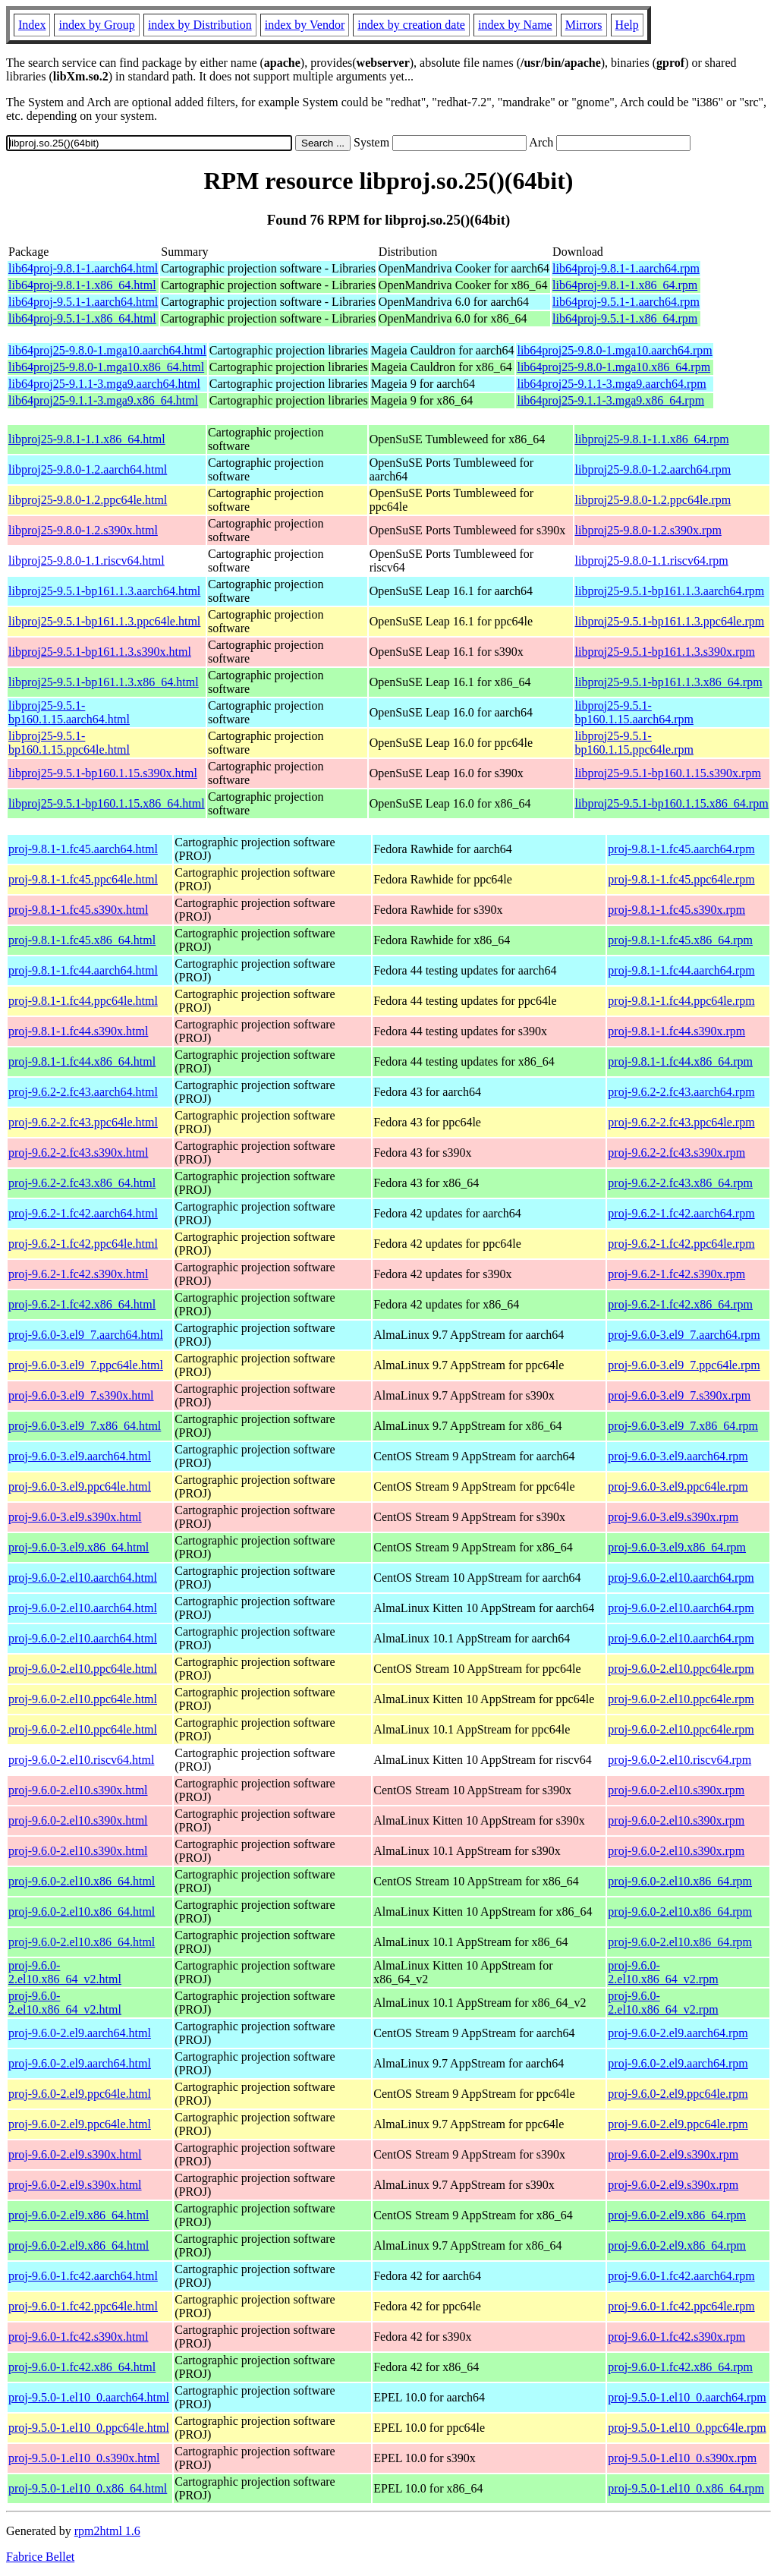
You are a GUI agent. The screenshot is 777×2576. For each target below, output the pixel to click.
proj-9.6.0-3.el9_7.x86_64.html (84, 1425)
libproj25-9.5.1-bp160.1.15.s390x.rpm (668, 773)
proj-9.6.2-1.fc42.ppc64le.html (83, 1243)
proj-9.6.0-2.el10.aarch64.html (82, 1577)
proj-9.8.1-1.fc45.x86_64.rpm (680, 940)
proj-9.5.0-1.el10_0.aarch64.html (88, 2397)
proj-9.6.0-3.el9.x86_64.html (78, 1547)
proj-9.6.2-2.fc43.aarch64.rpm (681, 1091)
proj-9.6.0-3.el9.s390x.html (75, 1516)
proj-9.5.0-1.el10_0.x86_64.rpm (686, 2488)
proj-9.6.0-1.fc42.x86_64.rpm (680, 2366)
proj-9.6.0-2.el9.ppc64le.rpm (677, 2093)
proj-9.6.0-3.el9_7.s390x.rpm (679, 1395)
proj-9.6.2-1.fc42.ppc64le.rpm (681, 1243)
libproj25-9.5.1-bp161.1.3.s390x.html (99, 651)
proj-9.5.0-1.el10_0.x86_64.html (87, 2488)
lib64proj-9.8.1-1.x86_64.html (82, 285)
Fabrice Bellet (40, 2556)
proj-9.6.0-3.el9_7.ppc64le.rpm (684, 1365)
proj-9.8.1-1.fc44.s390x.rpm (676, 1031)
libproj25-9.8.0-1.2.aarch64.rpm (653, 469)
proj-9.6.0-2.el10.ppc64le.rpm (680, 1668)
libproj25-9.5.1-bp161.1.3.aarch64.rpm (670, 590)
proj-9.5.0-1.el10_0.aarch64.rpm (687, 2397)
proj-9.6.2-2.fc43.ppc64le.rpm (681, 1122)
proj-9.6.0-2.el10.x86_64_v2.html (64, 1972)
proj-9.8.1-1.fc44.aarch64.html (83, 970)
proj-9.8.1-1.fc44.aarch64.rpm (681, 970)
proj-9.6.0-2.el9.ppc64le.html (79, 2093)
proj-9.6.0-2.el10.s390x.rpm (676, 1790)
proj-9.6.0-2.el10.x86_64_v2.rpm (663, 1972)
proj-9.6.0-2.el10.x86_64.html (81, 1881)
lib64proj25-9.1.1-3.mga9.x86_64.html (103, 400)
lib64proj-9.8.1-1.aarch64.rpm (626, 268)
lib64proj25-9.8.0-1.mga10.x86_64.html (106, 367)
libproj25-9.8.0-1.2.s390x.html (83, 530)
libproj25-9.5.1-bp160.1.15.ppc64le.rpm (634, 742)
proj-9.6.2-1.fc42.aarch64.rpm (681, 1213)
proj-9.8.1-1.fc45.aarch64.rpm (681, 848)
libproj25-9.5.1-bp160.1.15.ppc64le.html (69, 742)
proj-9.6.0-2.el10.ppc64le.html (82, 1668)
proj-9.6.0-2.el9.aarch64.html (79, 2032)
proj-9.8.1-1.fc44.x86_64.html (82, 1061)
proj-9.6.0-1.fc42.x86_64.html (82, 2366)
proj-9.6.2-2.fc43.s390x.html (78, 1152)
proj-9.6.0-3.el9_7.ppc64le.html (85, 1365)
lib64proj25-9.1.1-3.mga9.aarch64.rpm (611, 383)
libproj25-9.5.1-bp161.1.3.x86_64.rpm (669, 681)
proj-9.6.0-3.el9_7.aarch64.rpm (684, 1334)
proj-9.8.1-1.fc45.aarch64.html (83, 848)
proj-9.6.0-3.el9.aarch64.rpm (677, 1456)
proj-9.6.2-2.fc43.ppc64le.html (83, 1122)
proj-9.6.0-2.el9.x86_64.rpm (677, 2215)
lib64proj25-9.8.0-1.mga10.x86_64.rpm (613, 367)
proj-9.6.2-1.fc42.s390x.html (78, 1274)
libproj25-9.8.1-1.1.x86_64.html (86, 439)
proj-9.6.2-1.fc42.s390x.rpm (676, 1274)
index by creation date (411, 24)
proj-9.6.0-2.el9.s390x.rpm (673, 2154)
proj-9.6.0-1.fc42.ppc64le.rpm (681, 2306)
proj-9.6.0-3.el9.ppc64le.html (79, 1486)
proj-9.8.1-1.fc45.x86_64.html (82, 940)
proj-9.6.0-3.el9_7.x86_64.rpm (683, 1425)
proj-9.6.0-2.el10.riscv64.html (81, 1759)
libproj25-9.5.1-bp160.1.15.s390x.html (102, 773)
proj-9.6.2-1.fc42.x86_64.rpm (680, 1304)
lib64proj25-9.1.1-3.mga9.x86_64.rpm (610, 400)
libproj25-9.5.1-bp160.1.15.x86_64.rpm (672, 803)
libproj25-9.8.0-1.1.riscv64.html (86, 560)
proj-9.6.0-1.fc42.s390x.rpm (676, 2336)
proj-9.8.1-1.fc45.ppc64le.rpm (681, 879)
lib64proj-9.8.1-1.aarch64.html (83, 268)
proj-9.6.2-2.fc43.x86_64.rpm (680, 1182)
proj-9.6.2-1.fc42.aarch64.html (83, 1213)
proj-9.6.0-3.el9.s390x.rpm (673, 1516)
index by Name (515, 24)
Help (627, 24)
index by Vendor (304, 24)
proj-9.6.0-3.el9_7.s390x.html (81, 1395)
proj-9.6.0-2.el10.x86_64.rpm (680, 1881)
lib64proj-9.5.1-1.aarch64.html (83, 301)
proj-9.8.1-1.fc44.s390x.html (78, 1031)
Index (32, 24)
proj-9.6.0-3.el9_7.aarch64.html (85, 1334)
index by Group (96, 24)
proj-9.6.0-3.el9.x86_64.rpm (677, 1547)
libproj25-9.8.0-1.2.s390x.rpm (648, 530)
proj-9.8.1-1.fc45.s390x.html (78, 909)
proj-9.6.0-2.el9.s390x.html (75, 2154)
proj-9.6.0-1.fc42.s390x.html (78, 2336)
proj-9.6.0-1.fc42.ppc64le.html (83, 2306)
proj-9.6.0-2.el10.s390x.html (78, 1790)
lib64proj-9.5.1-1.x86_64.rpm (624, 318)
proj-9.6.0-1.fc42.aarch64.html (83, 2275)
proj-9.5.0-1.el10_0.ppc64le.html (88, 2427)
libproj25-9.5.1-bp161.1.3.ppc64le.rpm (670, 621)
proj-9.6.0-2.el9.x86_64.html (78, 2215)
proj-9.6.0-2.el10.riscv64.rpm (679, 1759)
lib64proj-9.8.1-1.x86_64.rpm (624, 285)
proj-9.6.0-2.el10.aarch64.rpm (680, 1577)
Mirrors (583, 24)
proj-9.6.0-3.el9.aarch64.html (79, 1456)
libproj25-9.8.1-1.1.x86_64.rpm (652, 439)
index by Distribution (200, 24)
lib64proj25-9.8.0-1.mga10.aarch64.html (107, 350)
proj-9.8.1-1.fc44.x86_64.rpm (680, 1061)
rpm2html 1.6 (107, 2530)
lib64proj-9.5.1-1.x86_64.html (82, 318)
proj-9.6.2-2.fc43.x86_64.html (82, 1182)
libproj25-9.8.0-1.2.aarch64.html (87, 469)
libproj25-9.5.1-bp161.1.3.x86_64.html (103, 681)
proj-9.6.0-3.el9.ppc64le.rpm (677, 1486)
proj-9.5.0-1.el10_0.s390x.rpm (682, 2458)
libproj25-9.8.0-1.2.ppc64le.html (87, 499)
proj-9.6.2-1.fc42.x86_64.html (82, 1304)
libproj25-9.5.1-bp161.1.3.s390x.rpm (665, 651)
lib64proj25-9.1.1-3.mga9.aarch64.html (104, 383)
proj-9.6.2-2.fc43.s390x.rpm (676, 1152)
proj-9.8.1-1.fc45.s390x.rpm (676, 909)
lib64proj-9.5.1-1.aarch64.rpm (626, 301)
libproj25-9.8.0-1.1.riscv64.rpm (651, 560)
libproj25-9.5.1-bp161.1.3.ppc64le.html (104, 621)
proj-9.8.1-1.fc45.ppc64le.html (83, 879)
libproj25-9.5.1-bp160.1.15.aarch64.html (69, 712)
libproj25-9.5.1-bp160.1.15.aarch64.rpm (634, 712)
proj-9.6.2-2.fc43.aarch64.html (83, 1091)
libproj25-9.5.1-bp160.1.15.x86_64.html (106, 803)
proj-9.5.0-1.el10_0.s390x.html (84, 2458)
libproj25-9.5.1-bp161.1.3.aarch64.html (104, 590)
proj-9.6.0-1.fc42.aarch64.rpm (681, 2275)
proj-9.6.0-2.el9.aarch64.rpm (677, 2032)
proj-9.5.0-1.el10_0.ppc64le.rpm (687, 2427)
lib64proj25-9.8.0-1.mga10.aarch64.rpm (614, 350)
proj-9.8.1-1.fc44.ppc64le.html (83, 1000)
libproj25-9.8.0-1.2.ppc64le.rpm (653, 499)
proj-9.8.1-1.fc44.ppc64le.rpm (681, 1000)
